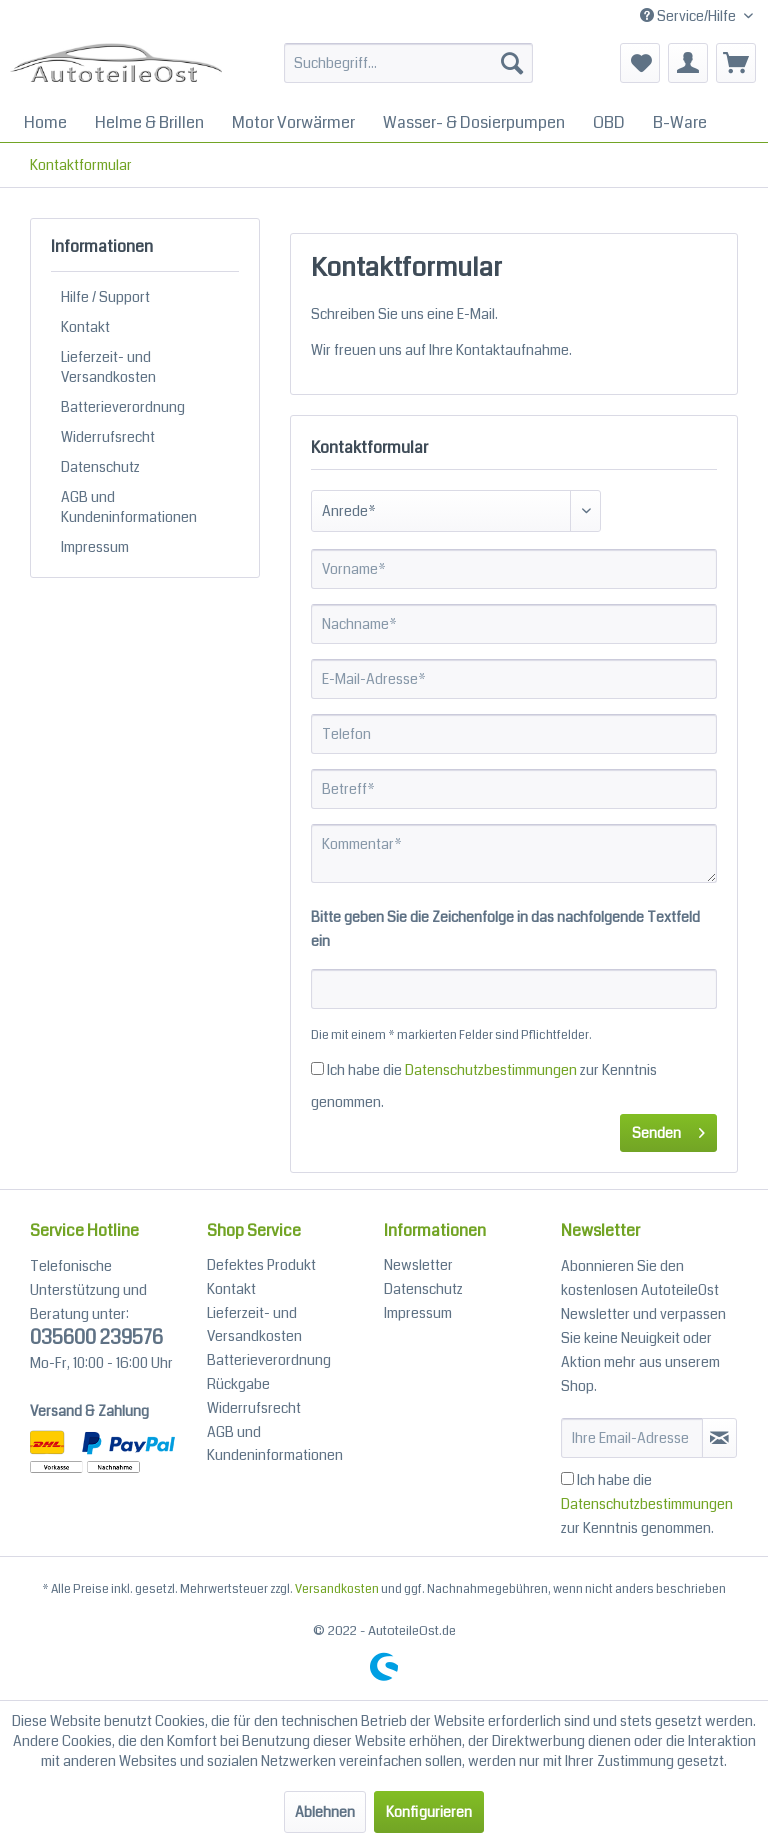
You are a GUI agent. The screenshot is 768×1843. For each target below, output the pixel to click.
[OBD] (609, 122)
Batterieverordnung (123, 407)
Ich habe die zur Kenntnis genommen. (647, 1504)
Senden (668, 1130)
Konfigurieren (429, 1812)
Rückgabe (238, 1384)
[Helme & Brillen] (149, 122)
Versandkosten (337, 1589)
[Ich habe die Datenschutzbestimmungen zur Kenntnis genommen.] (317, 1068)
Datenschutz (100, 467)
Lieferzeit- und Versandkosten (108, 367)
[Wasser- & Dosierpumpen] (474, 122)
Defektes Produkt (261, 1265)
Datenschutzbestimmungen (491, 1070)
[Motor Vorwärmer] (293, 122)
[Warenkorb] (736, 63)
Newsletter (418, 1265)
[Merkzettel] (640, 63)
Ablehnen (325, 1812)
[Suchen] (512, 63)
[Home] (45, 122)
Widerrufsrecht (108, 437)
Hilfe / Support (105, 297)
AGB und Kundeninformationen (129, 507)
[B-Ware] (680, 122)
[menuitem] (409, 73)
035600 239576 (96, 1337)
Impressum (95, 547)
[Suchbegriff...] (409, 63)
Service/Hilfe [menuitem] (689, 16)
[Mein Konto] (688, 63)
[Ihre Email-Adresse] (632, 1438)
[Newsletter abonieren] (719, 1438)
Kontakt (85, 327)
